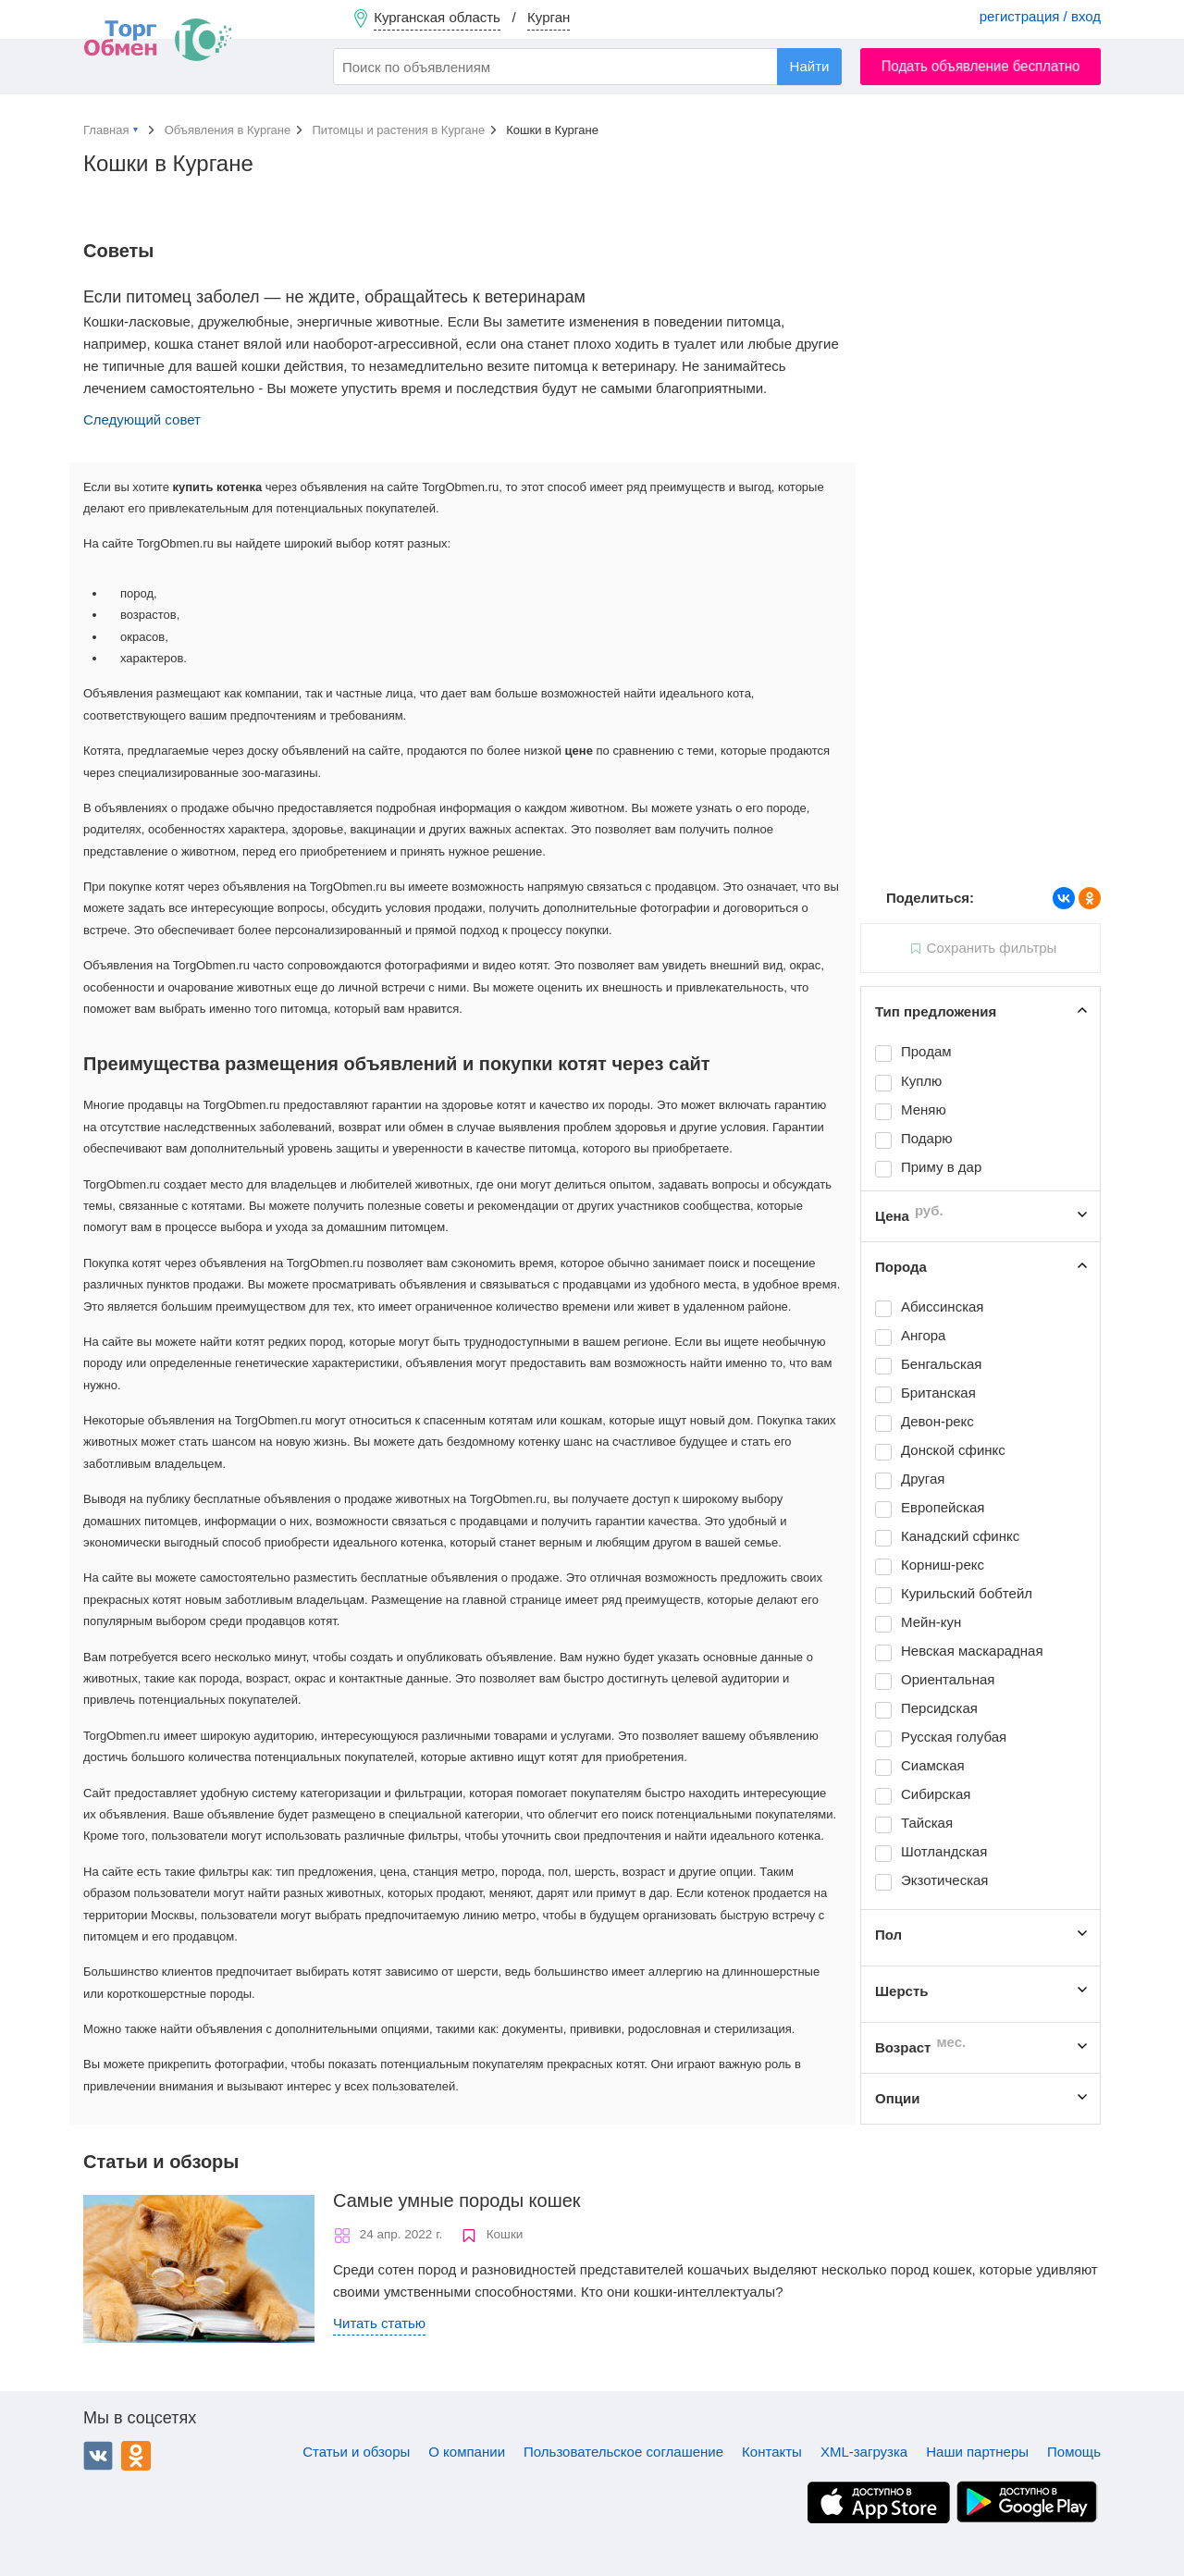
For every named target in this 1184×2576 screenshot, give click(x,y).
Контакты (772, 2451)
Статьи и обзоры (356, 2451)
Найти (810, 66)
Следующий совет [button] (142, 419)
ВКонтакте (98, 2456)
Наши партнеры (977, 2451)
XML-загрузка (863, 2451)
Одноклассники (136, 2456)
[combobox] (587, 66)
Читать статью (379, 2323)
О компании (466, 2451)
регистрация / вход (1040, 16)
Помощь (1074, 2451)
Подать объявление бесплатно (981, 66)
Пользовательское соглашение (623, 2451)
